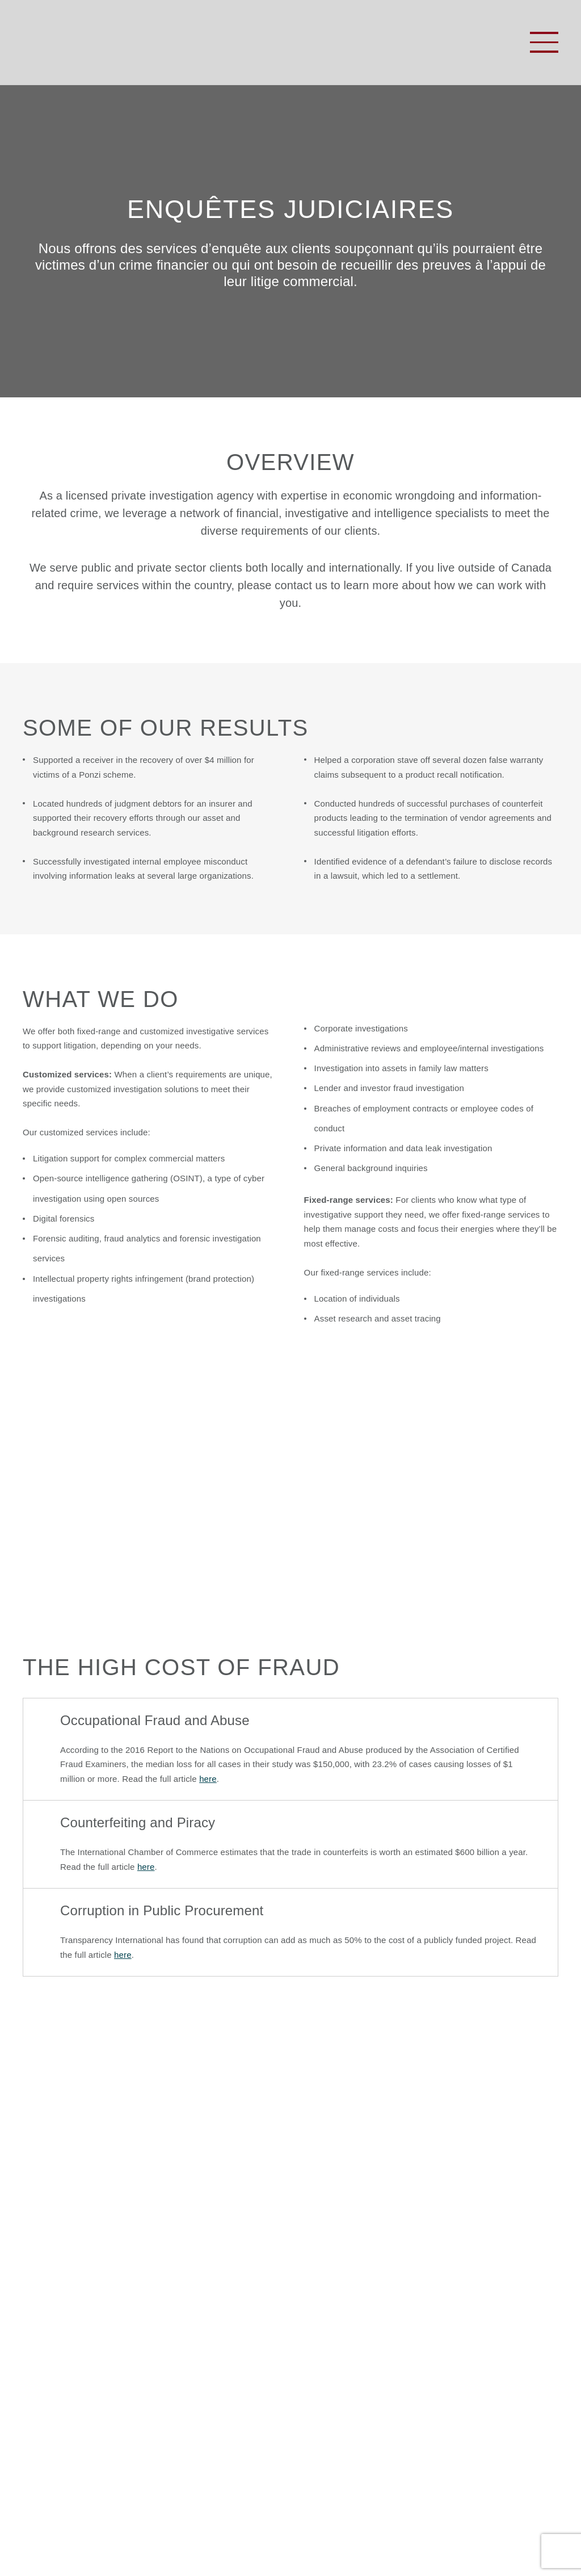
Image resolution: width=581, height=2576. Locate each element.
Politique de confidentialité (251, 2527)
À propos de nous (68, 2335)
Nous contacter (61, 2387)
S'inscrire (509, 2434)
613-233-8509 (368, 2317)
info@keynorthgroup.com (371, 2372)
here (208, 1779)
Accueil (41, 2317)
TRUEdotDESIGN (166, 2544)
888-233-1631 (404, 2336)
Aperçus (44, 2370)
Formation (49, 2352)
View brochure (290, 1530)
